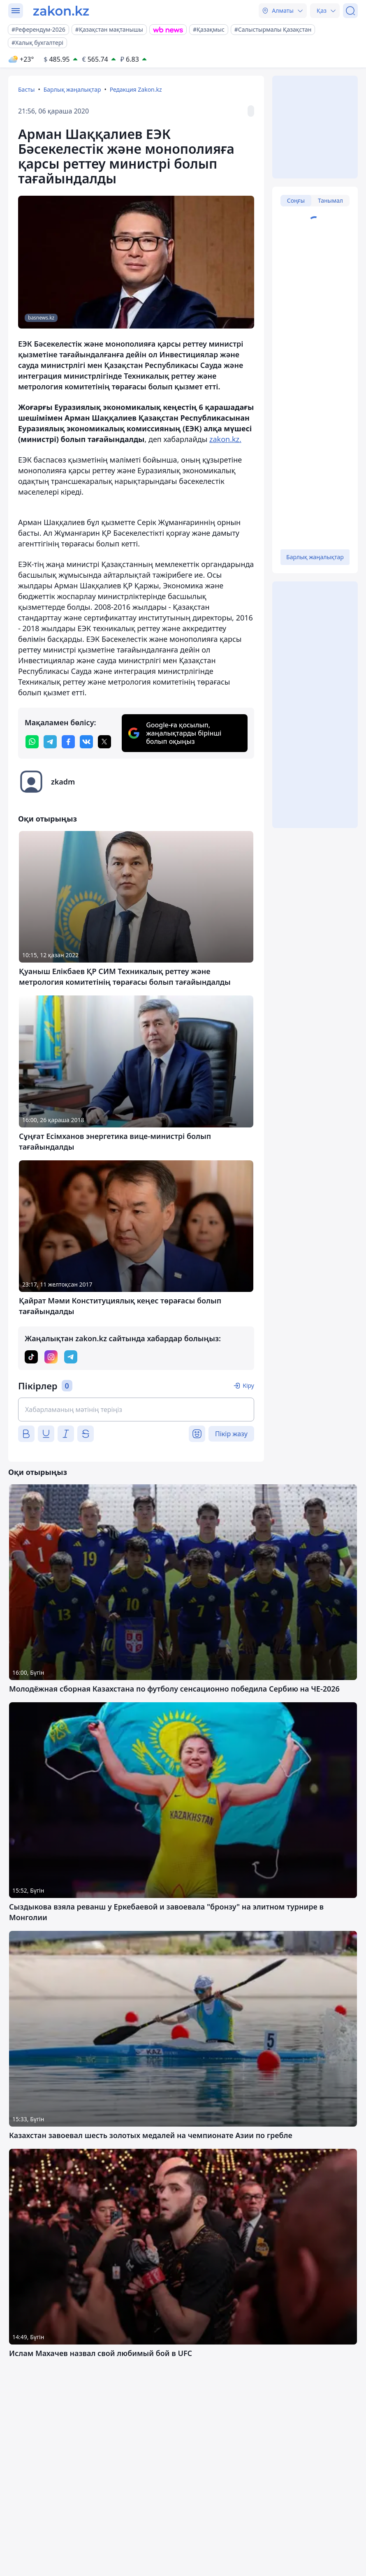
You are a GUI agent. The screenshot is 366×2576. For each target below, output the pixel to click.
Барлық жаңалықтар (72, 89)
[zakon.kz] (61, 11)
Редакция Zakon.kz (136, 89)
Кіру (248, 1385)
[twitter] (104, 741)
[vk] (86, 741)
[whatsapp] (32, 741)
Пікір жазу (231, 1433)
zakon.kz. (225, 439)
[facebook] (68, 741)
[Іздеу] (350, 10)
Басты (26, 89)
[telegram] (50, 741)
